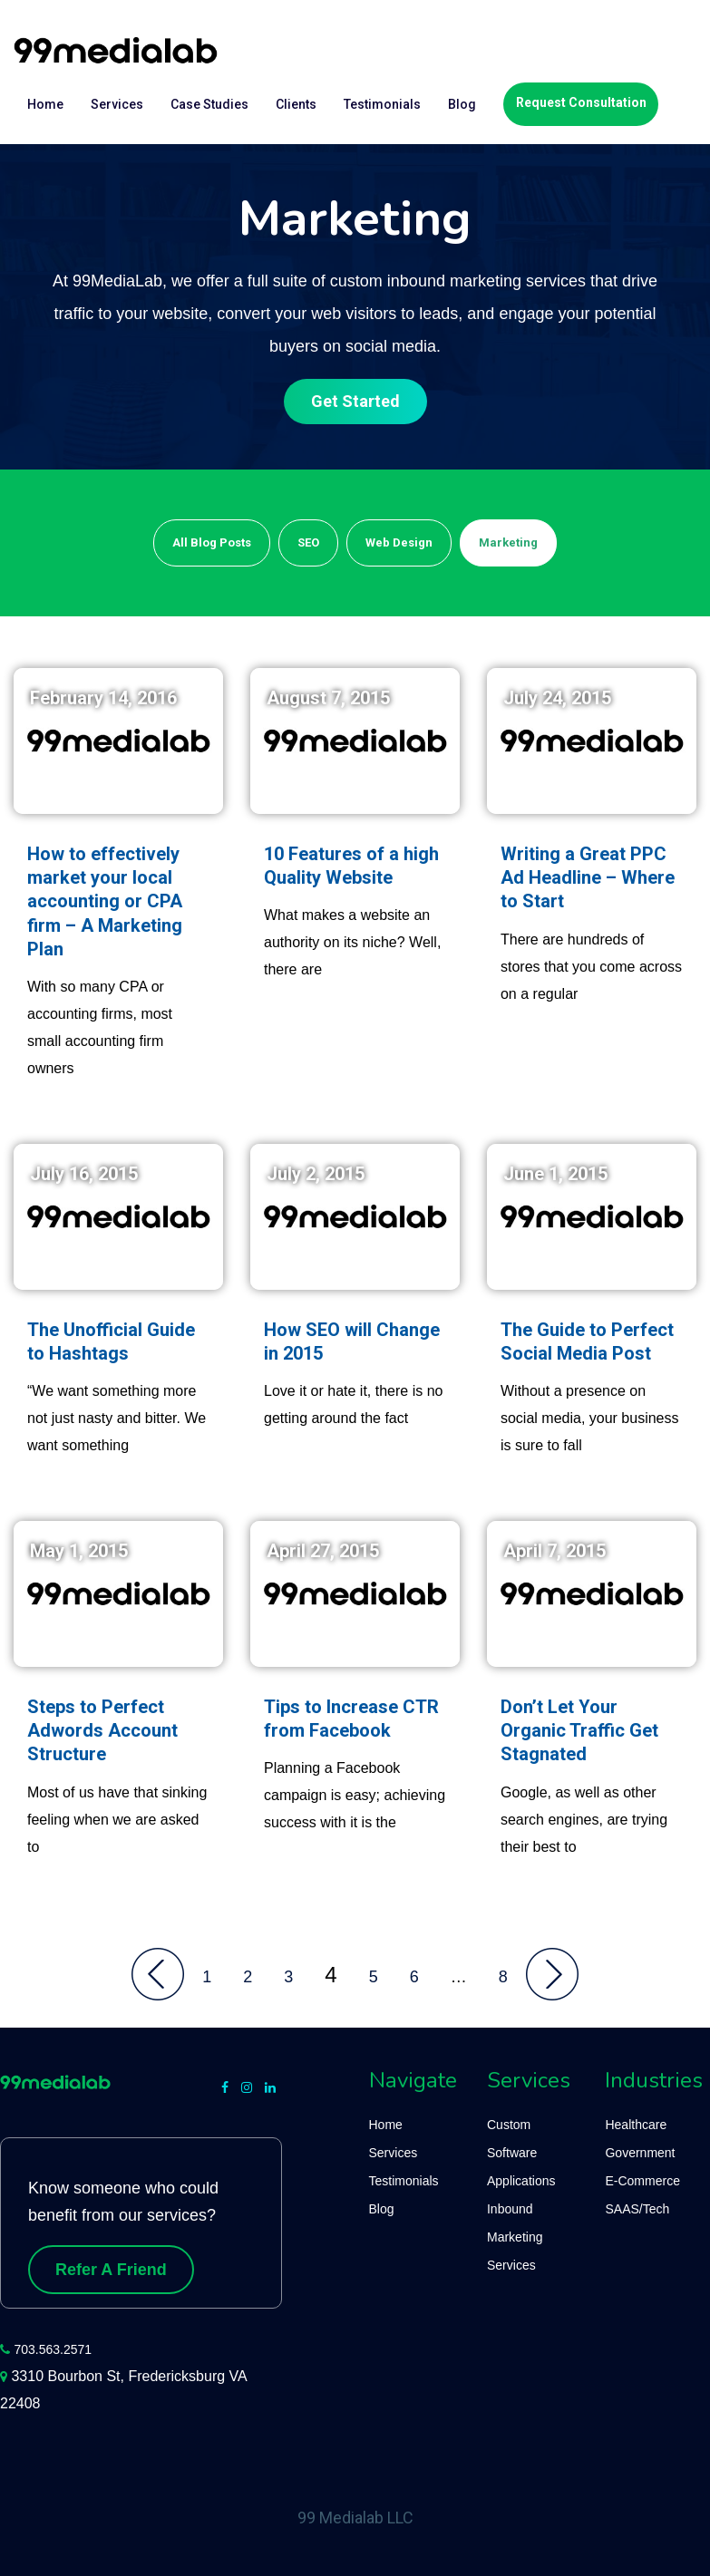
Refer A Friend (111, 2270)
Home (45, 104)
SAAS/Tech (637, 2209)
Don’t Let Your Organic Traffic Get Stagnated (579, 1731)
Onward (552, 1974)
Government (640, 2152)
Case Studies (209, 104)
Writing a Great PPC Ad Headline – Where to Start (588, 878)
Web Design (399, 542)
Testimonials (382, 104)
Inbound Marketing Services (514, 2237)
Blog (462, 104)
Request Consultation (581, 102)
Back (157, 1974)
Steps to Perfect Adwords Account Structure (102, 1731)
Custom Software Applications (521, 2152)
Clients (296, 104)
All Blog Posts (211, 542)
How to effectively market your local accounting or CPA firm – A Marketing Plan (104, 902)
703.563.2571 (53, 2349)
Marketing (508, 542)
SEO (308, 542)
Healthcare (635, 2124)
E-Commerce (642, 2181)
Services (117, 104)
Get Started (355, 401)
